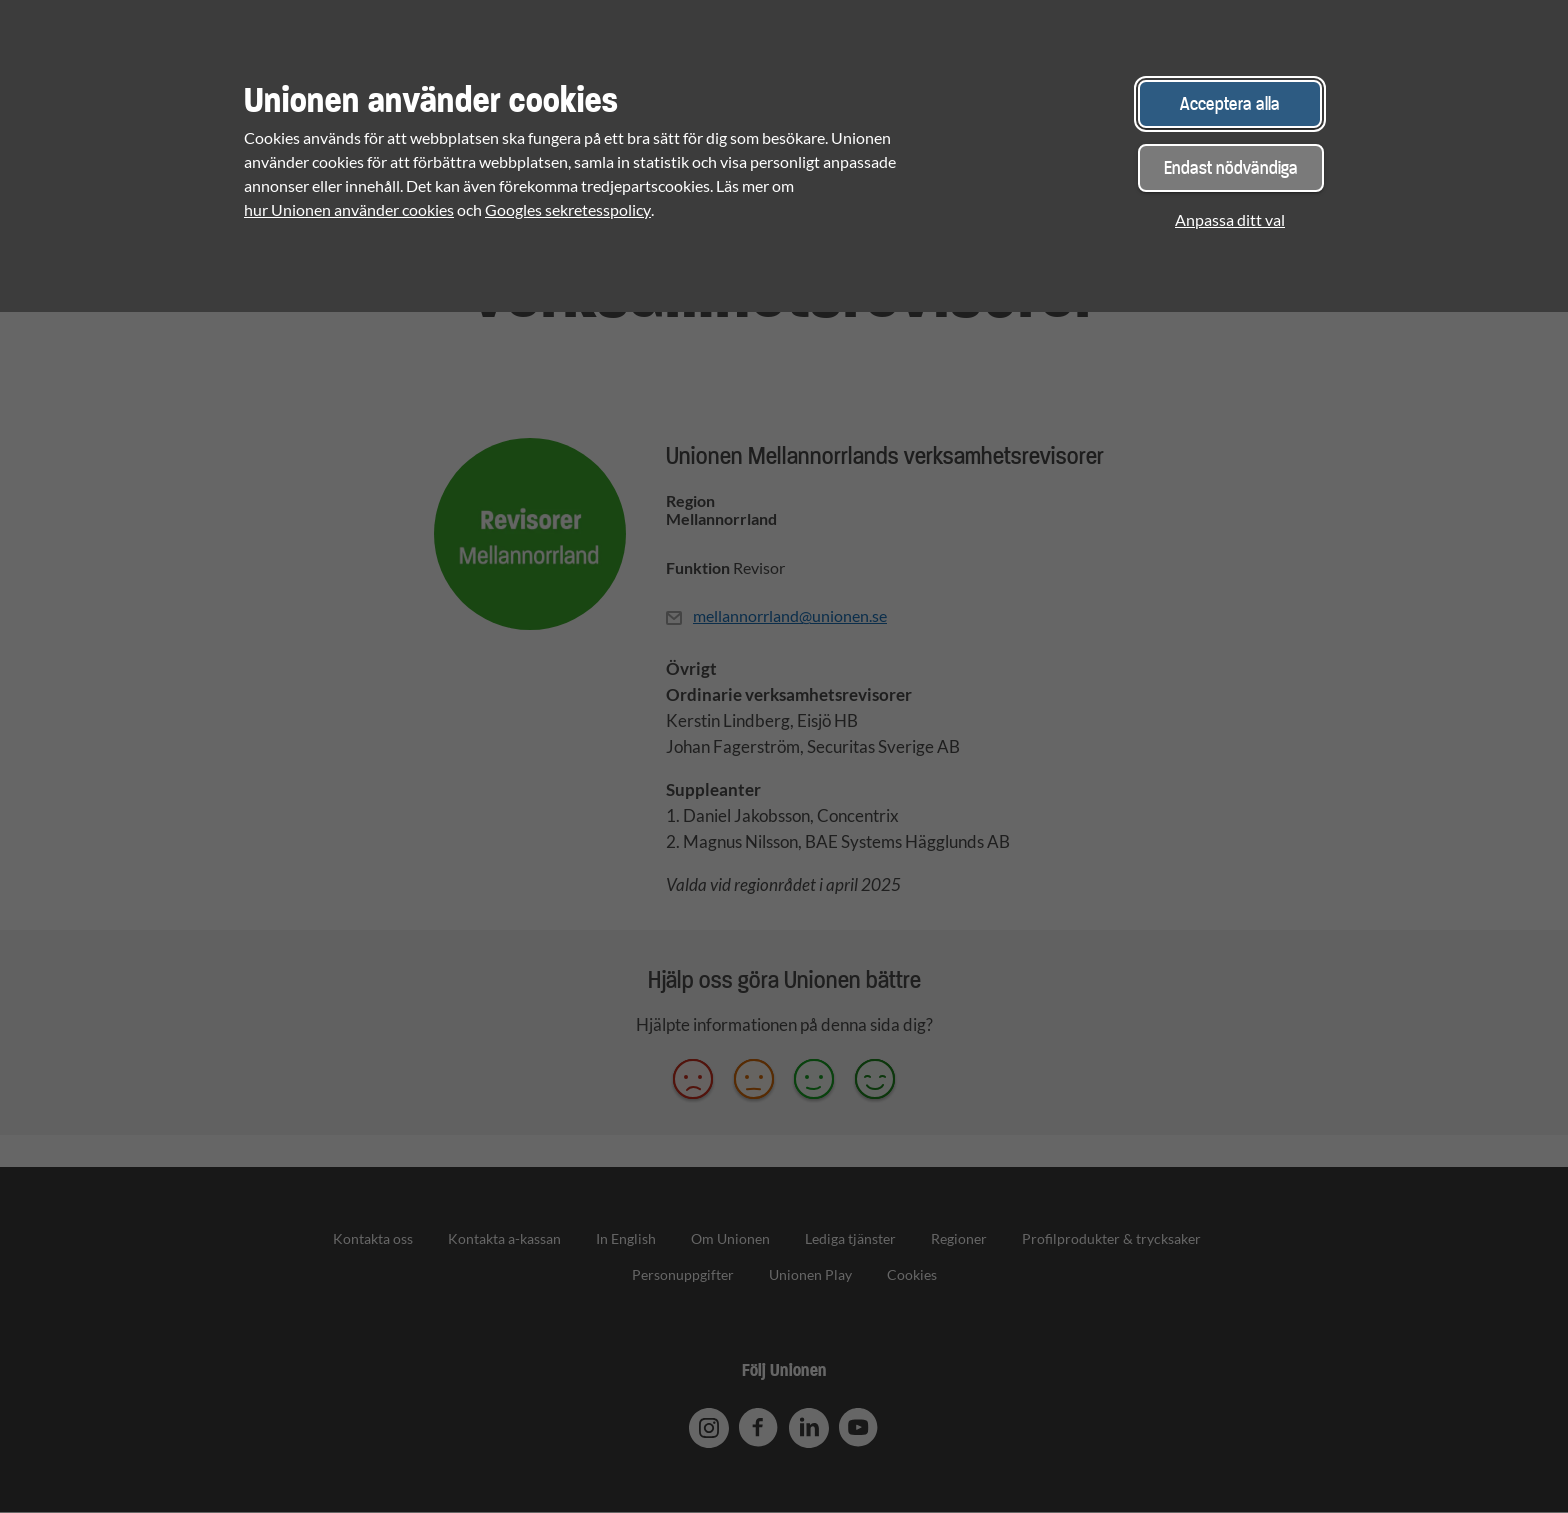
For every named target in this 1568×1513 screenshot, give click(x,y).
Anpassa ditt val (1230, 219)
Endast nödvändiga (1231, 167)
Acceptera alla (1230, 103)
